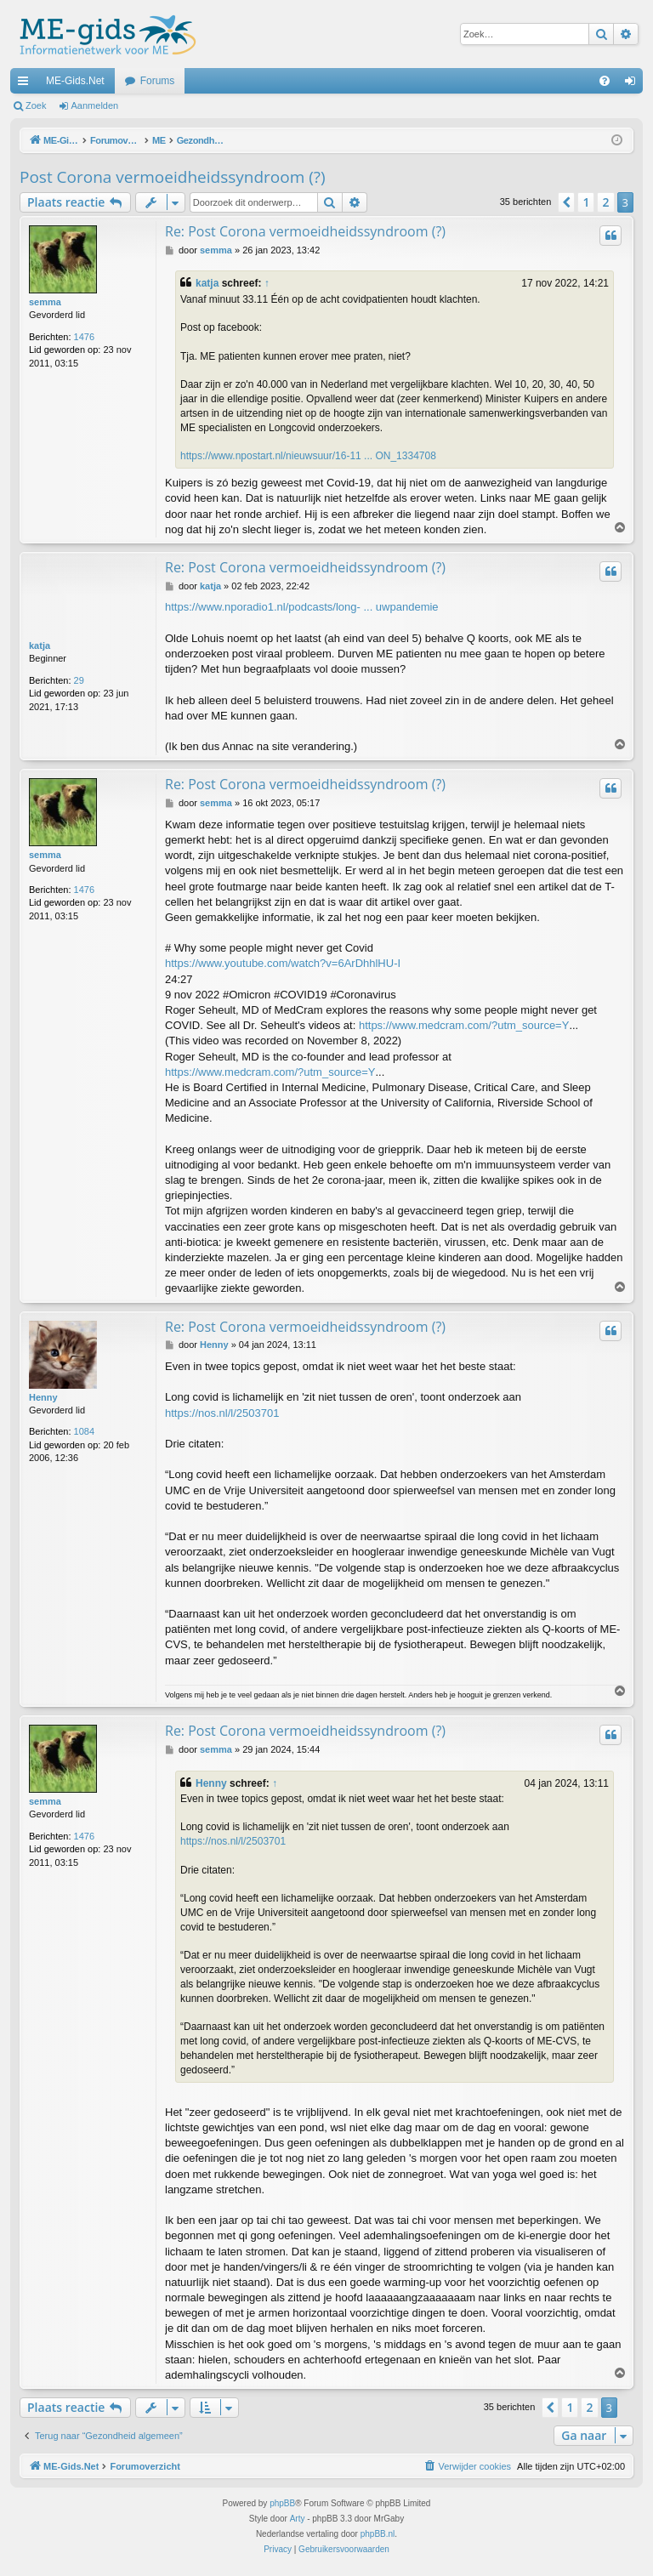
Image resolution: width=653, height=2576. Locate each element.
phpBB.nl (378, 2534)
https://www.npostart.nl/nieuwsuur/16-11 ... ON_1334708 (308, 456)
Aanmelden (95, 105)
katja (207, 283)
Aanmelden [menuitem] (634, 84)
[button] (566, 202)
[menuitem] (604, 81)
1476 (84, 337)
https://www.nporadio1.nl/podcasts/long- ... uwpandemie (302, 606)
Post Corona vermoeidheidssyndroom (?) (173, 177)
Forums (157, 81)
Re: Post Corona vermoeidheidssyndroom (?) (305, 231)
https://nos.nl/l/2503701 (222, 1413)
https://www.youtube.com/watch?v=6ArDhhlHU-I (282, 963)
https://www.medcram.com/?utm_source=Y (464, 1025)
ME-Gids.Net (75, 81)
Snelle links (26, 84)
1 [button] (585, 202)
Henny (43, 1397)
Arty (297, 2518)
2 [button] (605, 202)
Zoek (36, 105)
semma (45, 302)
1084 (84, 1431)
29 (79, 680)
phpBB (282, 2503)
